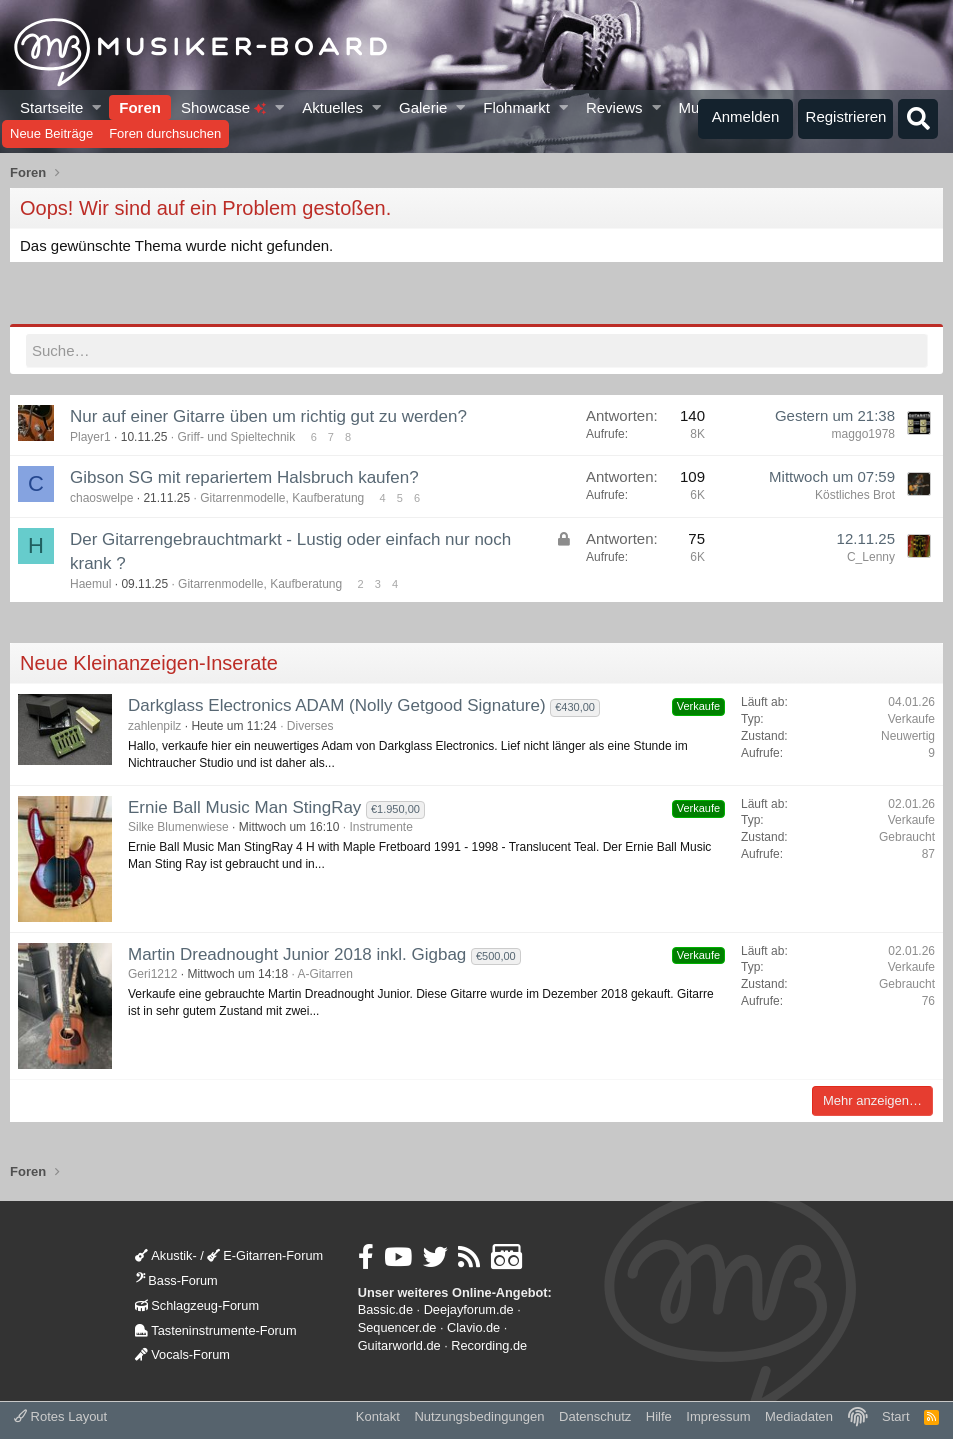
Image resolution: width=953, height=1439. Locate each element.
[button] (97, 107)
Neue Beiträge (51, 133)
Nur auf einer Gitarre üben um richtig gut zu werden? (268, 416)
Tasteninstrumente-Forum (215, 1330)
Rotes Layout (60, 1416)
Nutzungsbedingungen (479, 1416)
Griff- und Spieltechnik (236, 437)
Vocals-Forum (182, 1354)
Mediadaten (799, 1416)
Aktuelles (332, 107)
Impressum (718, 1416)
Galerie (423, 107)
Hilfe (659, 1416)
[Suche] (918, 119)
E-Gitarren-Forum (265, 1255)
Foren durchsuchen (165, 133)
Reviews (614, 107)
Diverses (310, 726)
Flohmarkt (516, 107)
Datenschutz (595, 1416)
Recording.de (489, 1345)
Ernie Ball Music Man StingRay (244, 807)
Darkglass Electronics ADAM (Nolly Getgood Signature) (337, 705)
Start (895, 1416)
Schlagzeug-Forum (197, 1305)
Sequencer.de (397, 1327)
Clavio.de (473, 1327)
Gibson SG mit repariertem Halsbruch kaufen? (244, 477)
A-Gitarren (324, 974)
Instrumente (380, 827)
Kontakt (378, 1416)
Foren (140, 107)
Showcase (223, 107)
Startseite (51, 107)
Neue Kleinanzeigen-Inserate (149, 663)
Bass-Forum (176, 1280)
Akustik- (165, 1255)
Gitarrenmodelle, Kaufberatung (282, 498)
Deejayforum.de (469, 1309)
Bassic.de (385, 1309)
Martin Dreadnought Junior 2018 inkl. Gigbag (297, 954)
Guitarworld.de (399, 1345)
